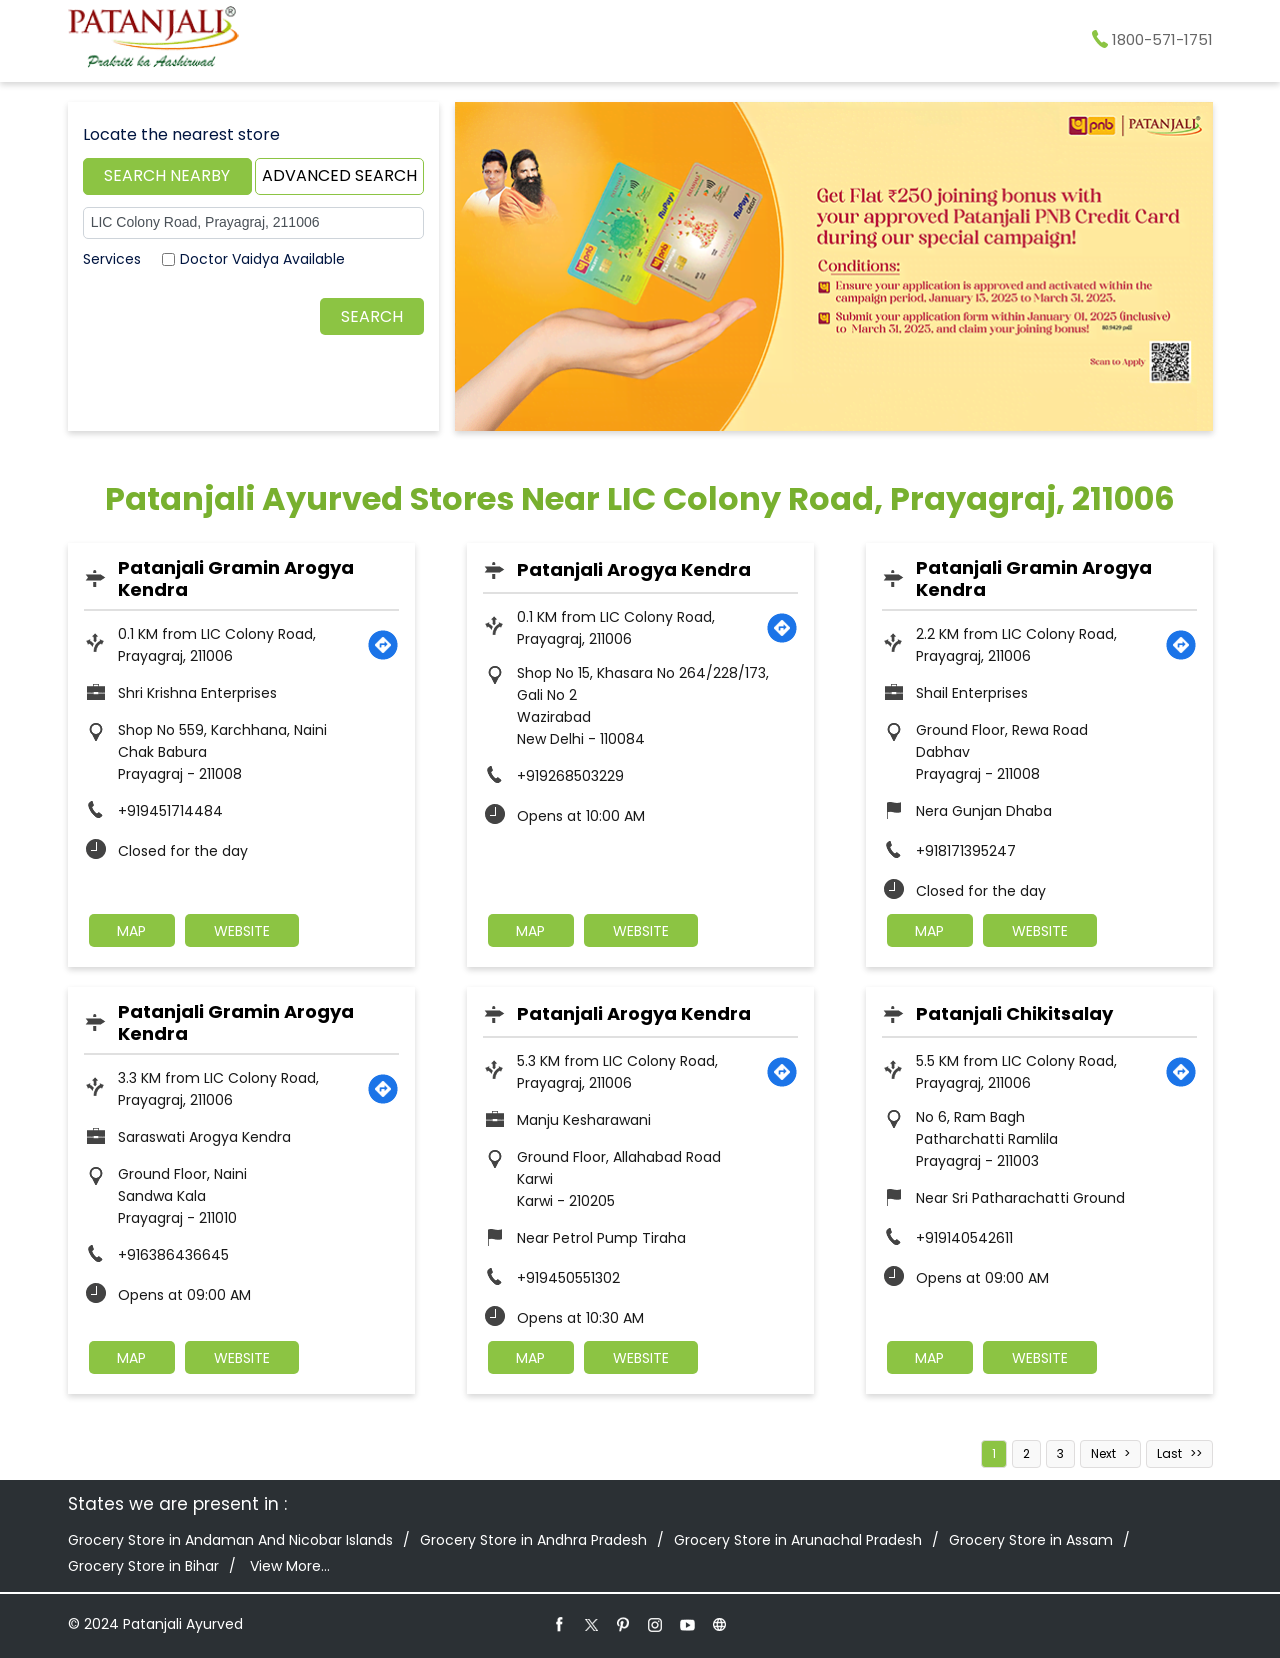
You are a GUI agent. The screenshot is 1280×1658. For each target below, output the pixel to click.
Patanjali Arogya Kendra (634, 569)
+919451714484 (170, 811)
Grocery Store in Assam (1031, 1540)
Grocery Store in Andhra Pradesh (533, 1540)
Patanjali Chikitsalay (1014, 1013)
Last (1169, 1453)
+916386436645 (173, 1255)
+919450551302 (568, 1278)
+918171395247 (966, 851)
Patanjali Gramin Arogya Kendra (236, 578)
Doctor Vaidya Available (262, 259)
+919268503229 (570, 776)
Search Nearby (167, 175)
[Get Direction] (383, 645)
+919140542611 (964, 1238)
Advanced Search (339, 175)
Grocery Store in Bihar (143, 1566)
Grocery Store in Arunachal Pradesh (798, 1540)
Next (1103, 1453)
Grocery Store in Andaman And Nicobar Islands (230, 1540)
